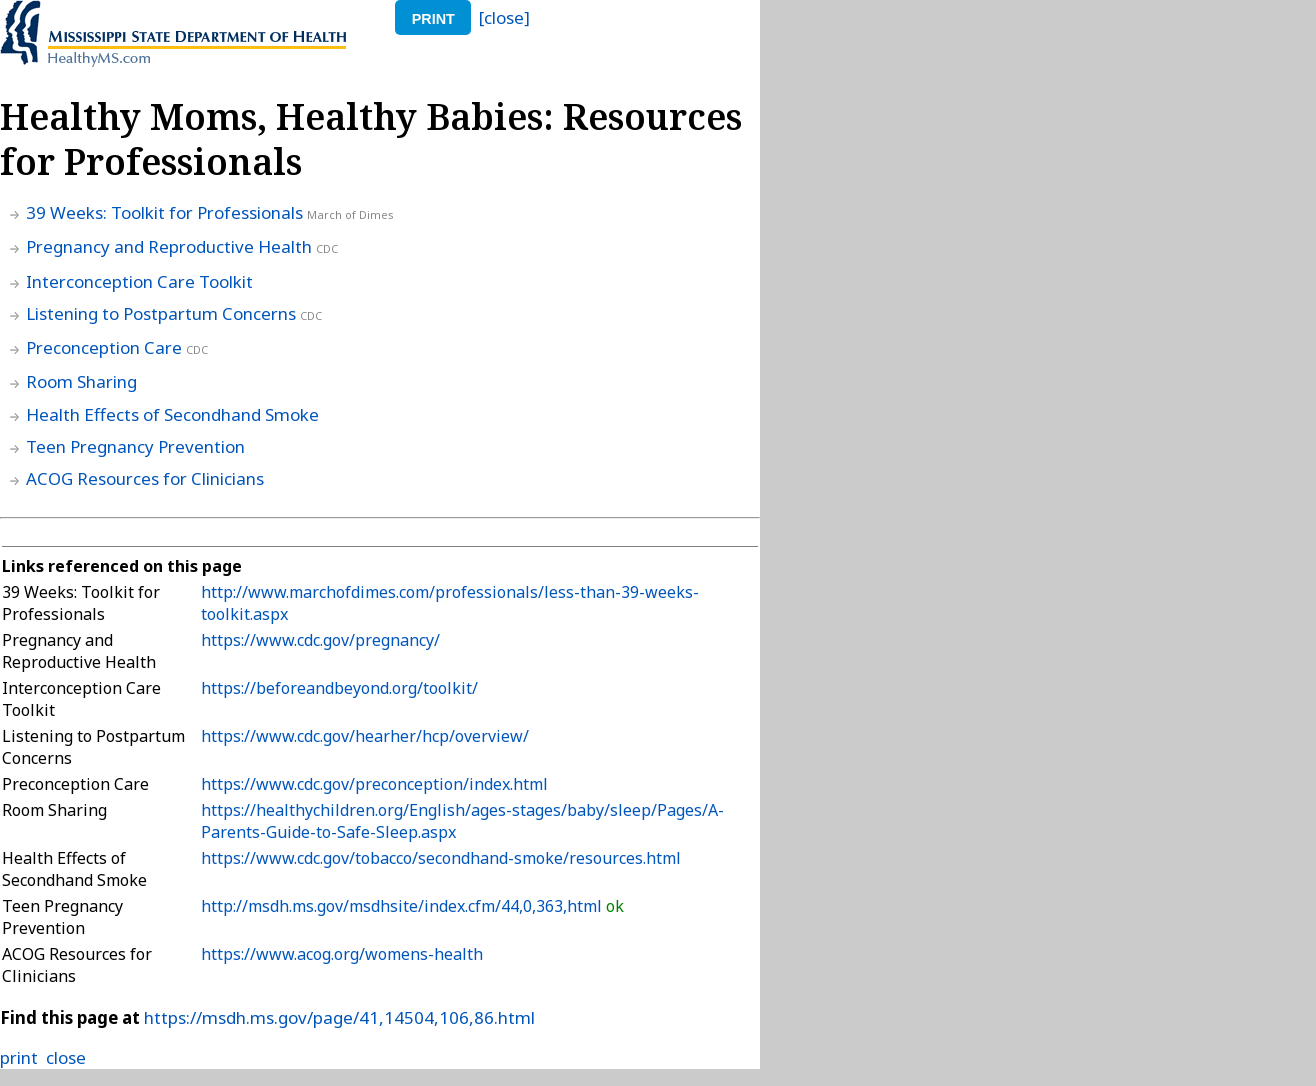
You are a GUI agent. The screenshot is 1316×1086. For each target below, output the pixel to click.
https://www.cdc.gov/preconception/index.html (374, 784)
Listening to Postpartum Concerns (161, 313)
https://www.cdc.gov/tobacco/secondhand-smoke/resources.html (441, 858)
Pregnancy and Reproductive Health (169, 246)
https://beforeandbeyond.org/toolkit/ (339, 688)
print (433, 19)
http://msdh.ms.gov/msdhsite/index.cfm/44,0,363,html (403, 906)
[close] (504, 17)
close (66, 1057)
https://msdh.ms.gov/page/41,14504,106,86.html (339, 1017)
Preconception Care (104, 347)
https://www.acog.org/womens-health (342, 954)
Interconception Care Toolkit (139, 281)
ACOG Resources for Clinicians (145, 478)
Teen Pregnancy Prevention (135, 446)
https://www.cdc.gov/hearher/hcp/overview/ (365, 736)
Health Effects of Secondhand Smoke (172, 414)
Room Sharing (81, 381)
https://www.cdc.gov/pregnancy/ (320, 640)
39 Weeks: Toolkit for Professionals (164, 212)
